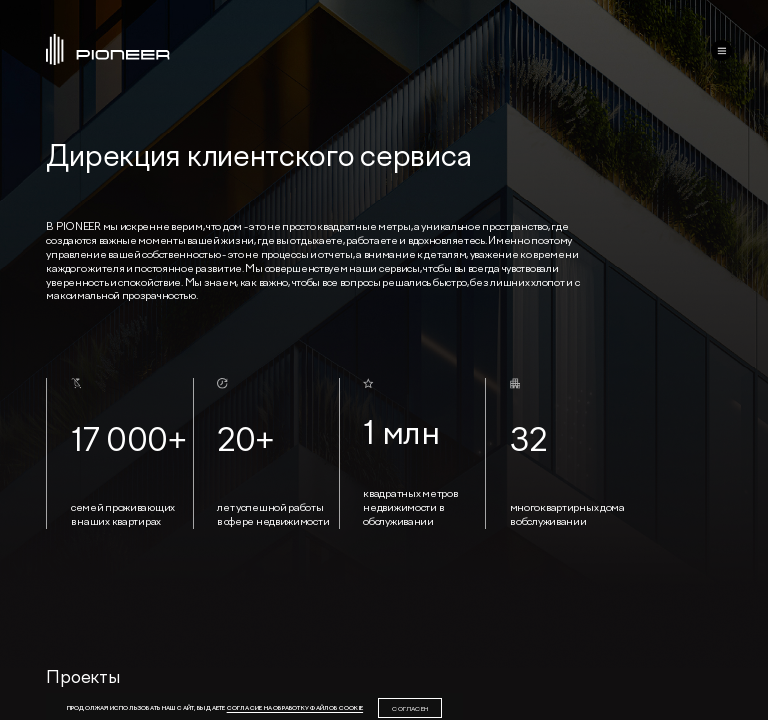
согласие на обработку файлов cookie (295, 707)
